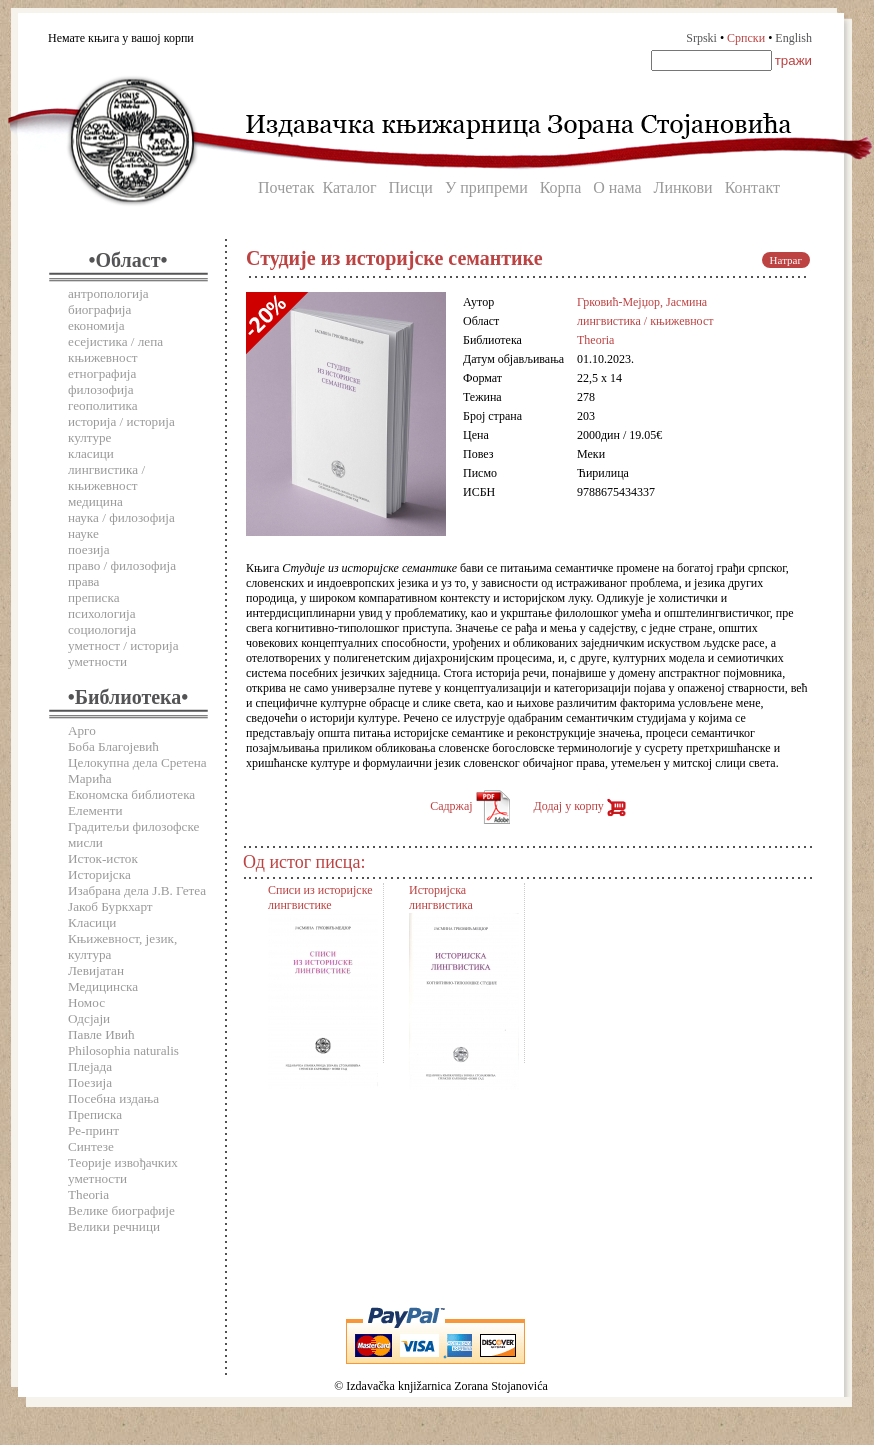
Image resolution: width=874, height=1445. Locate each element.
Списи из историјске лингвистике (320, 897)
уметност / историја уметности (123, 653)
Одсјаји (89, 1018)
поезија (89, 549)
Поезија (90, 1082)
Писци (411, 187)
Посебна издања (113, 1098)
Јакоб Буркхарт (110, 906)
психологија (102, 613)
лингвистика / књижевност (106, 477)
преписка (94, 597)
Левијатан (96, 970)
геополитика (103, 405)
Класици (92, 922)
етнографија (102, 373)
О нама (617, 187)
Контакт (752, 187)
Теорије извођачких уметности (123, 1170)
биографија (99, 309)
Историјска (99, 874)
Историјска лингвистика (441, 897)
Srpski (701, 38)
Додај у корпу (580, 806)
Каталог (349, 187)
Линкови (683, 187)
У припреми (486, 187)
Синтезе (91, 1146)
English (793, 38)
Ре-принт (93, 1130)
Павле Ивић (101, 1034)
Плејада (90, 1066)
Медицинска (103, 986)
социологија (102, 629)
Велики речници (114, 1226)
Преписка (95, 1114)
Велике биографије (121, 1210)
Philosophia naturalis (123, 1050)
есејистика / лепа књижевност (115, 349)
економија (96, 325)
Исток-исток (103, 858)
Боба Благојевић (113, 746)
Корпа (561, 187)
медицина (95, 501)
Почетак (286, 187)
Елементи (95, 810)
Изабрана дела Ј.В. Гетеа (137, 890)
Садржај (469, 806)
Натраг (786, 260)
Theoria (88, 1194)
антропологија (108, 293)
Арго (82, 730)
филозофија (101, 389)
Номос (86, 1002)
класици (91, 453)
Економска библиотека (131, 794)
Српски (746, 38)
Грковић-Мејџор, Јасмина (642, 302)
